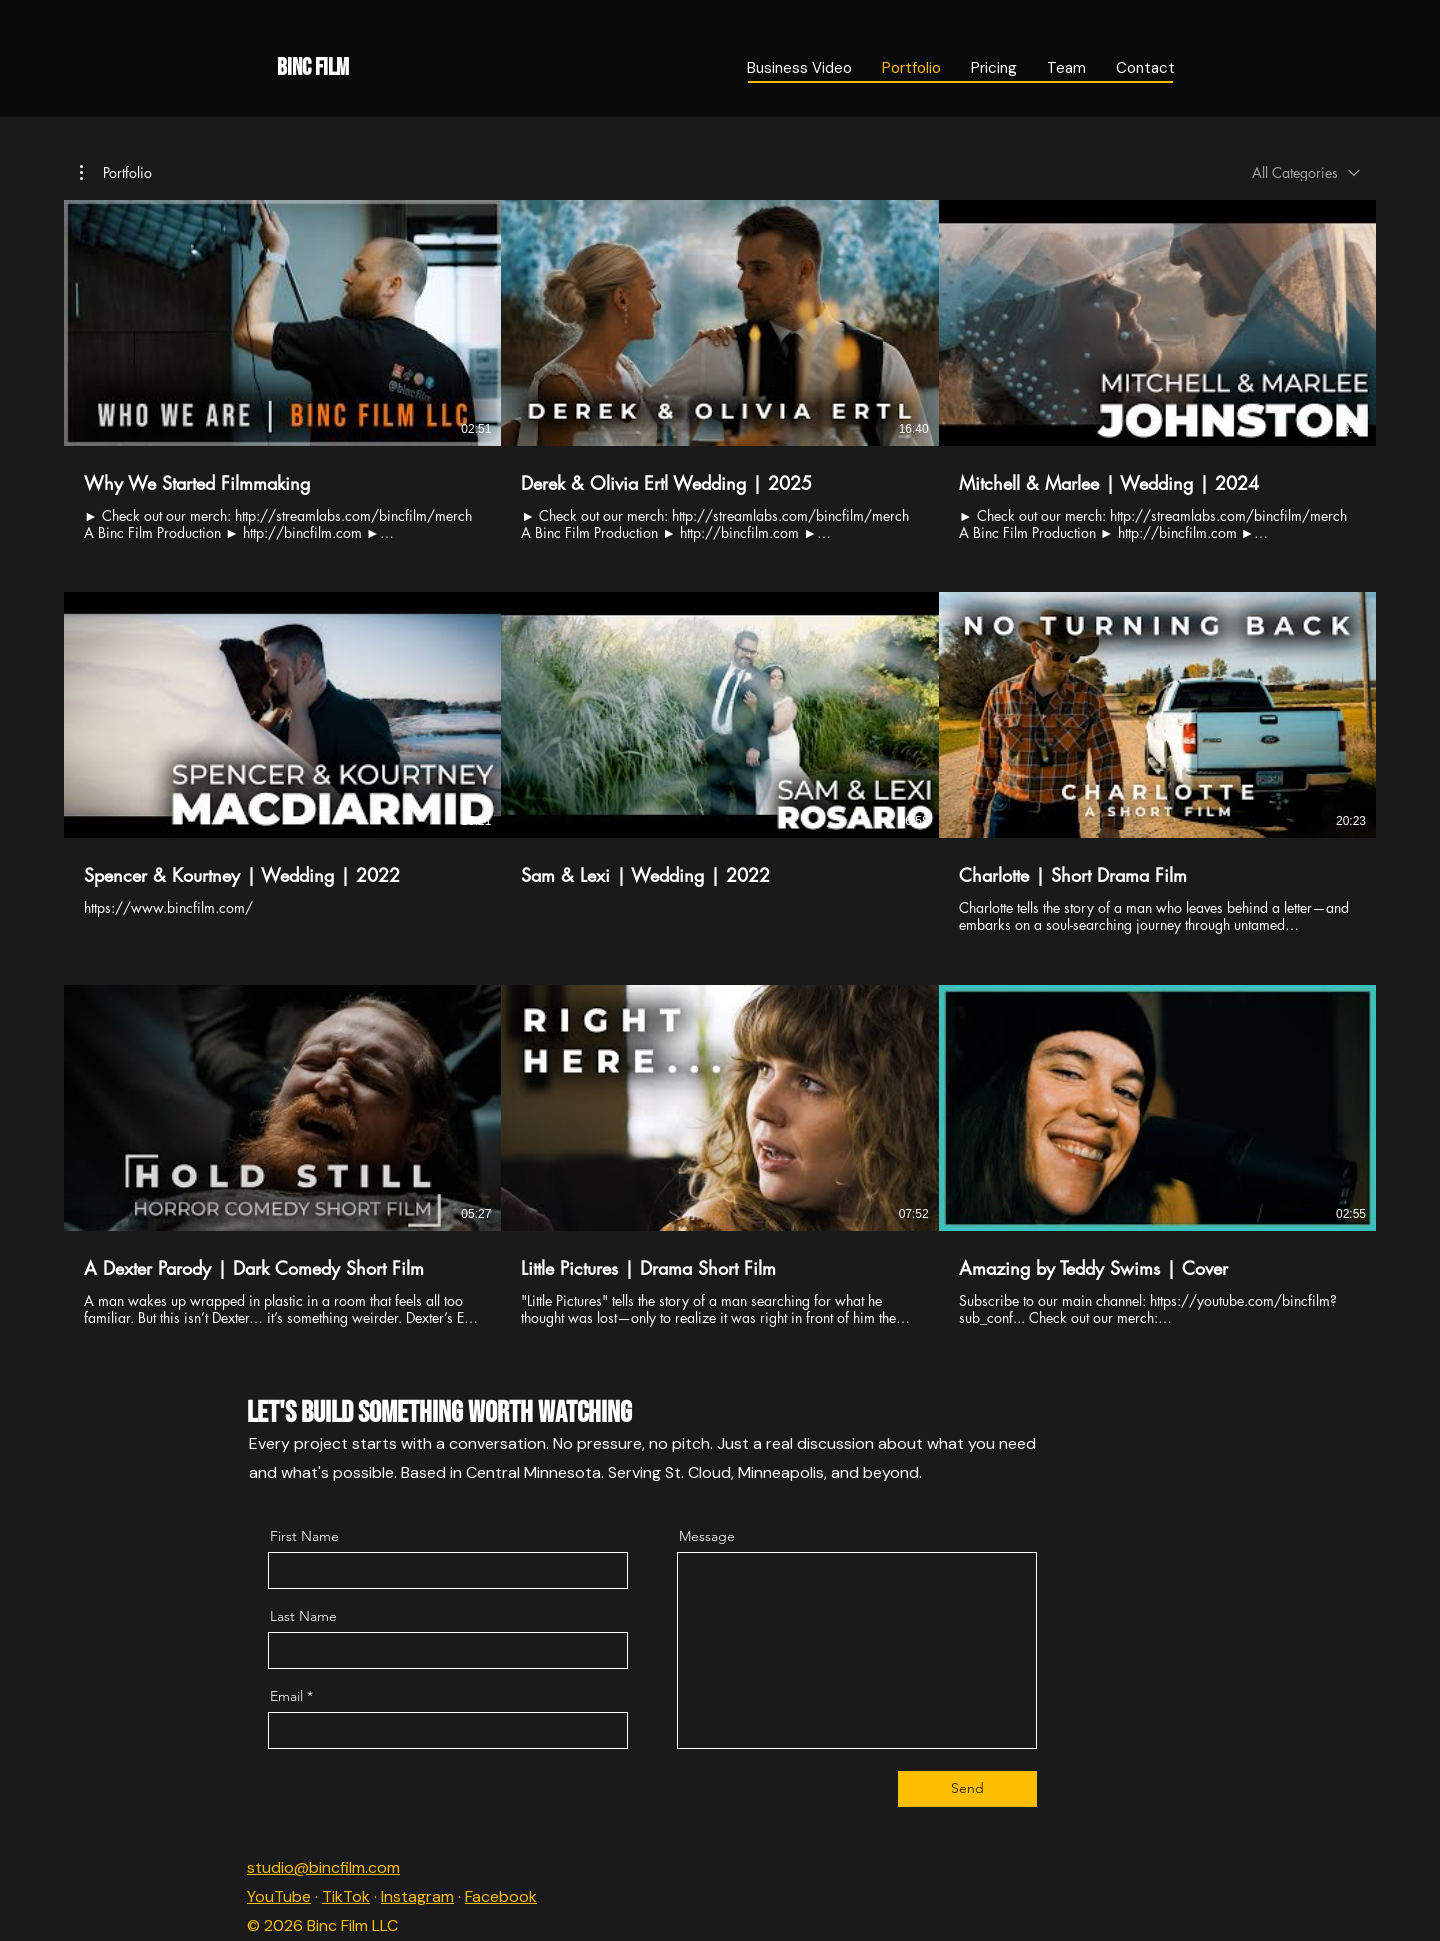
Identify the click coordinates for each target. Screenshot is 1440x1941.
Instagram (417, 1896)
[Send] (967, 1789)
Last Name (303, 1616)
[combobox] (1306, 172)
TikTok (346, 1896)
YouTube (279, 1896)
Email (286, 1696)
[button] (116, 173)
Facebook (501, 1896)
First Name (304, 1536)
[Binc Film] (444, 67)
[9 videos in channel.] (720, 763)
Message (707, 1536)
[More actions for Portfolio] (116, 173)
